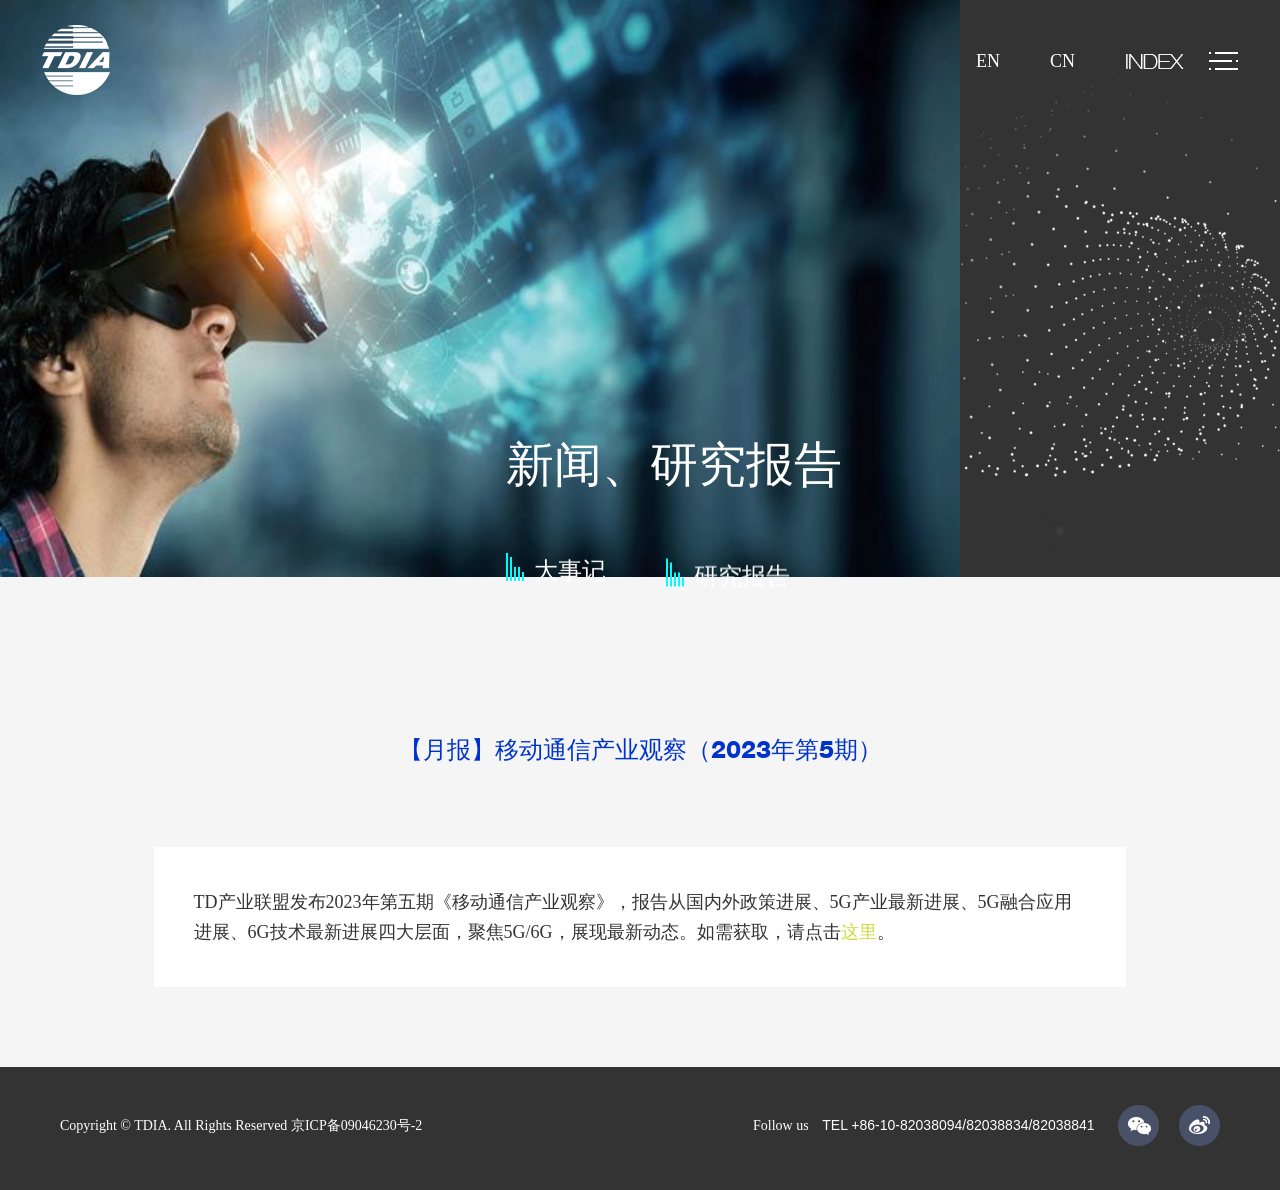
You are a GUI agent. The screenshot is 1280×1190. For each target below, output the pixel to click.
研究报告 (742, 588)
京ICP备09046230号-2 (356, 1125)
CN (1062, 61)
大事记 (570, 579)
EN (988, 61)
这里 (859, 932)
